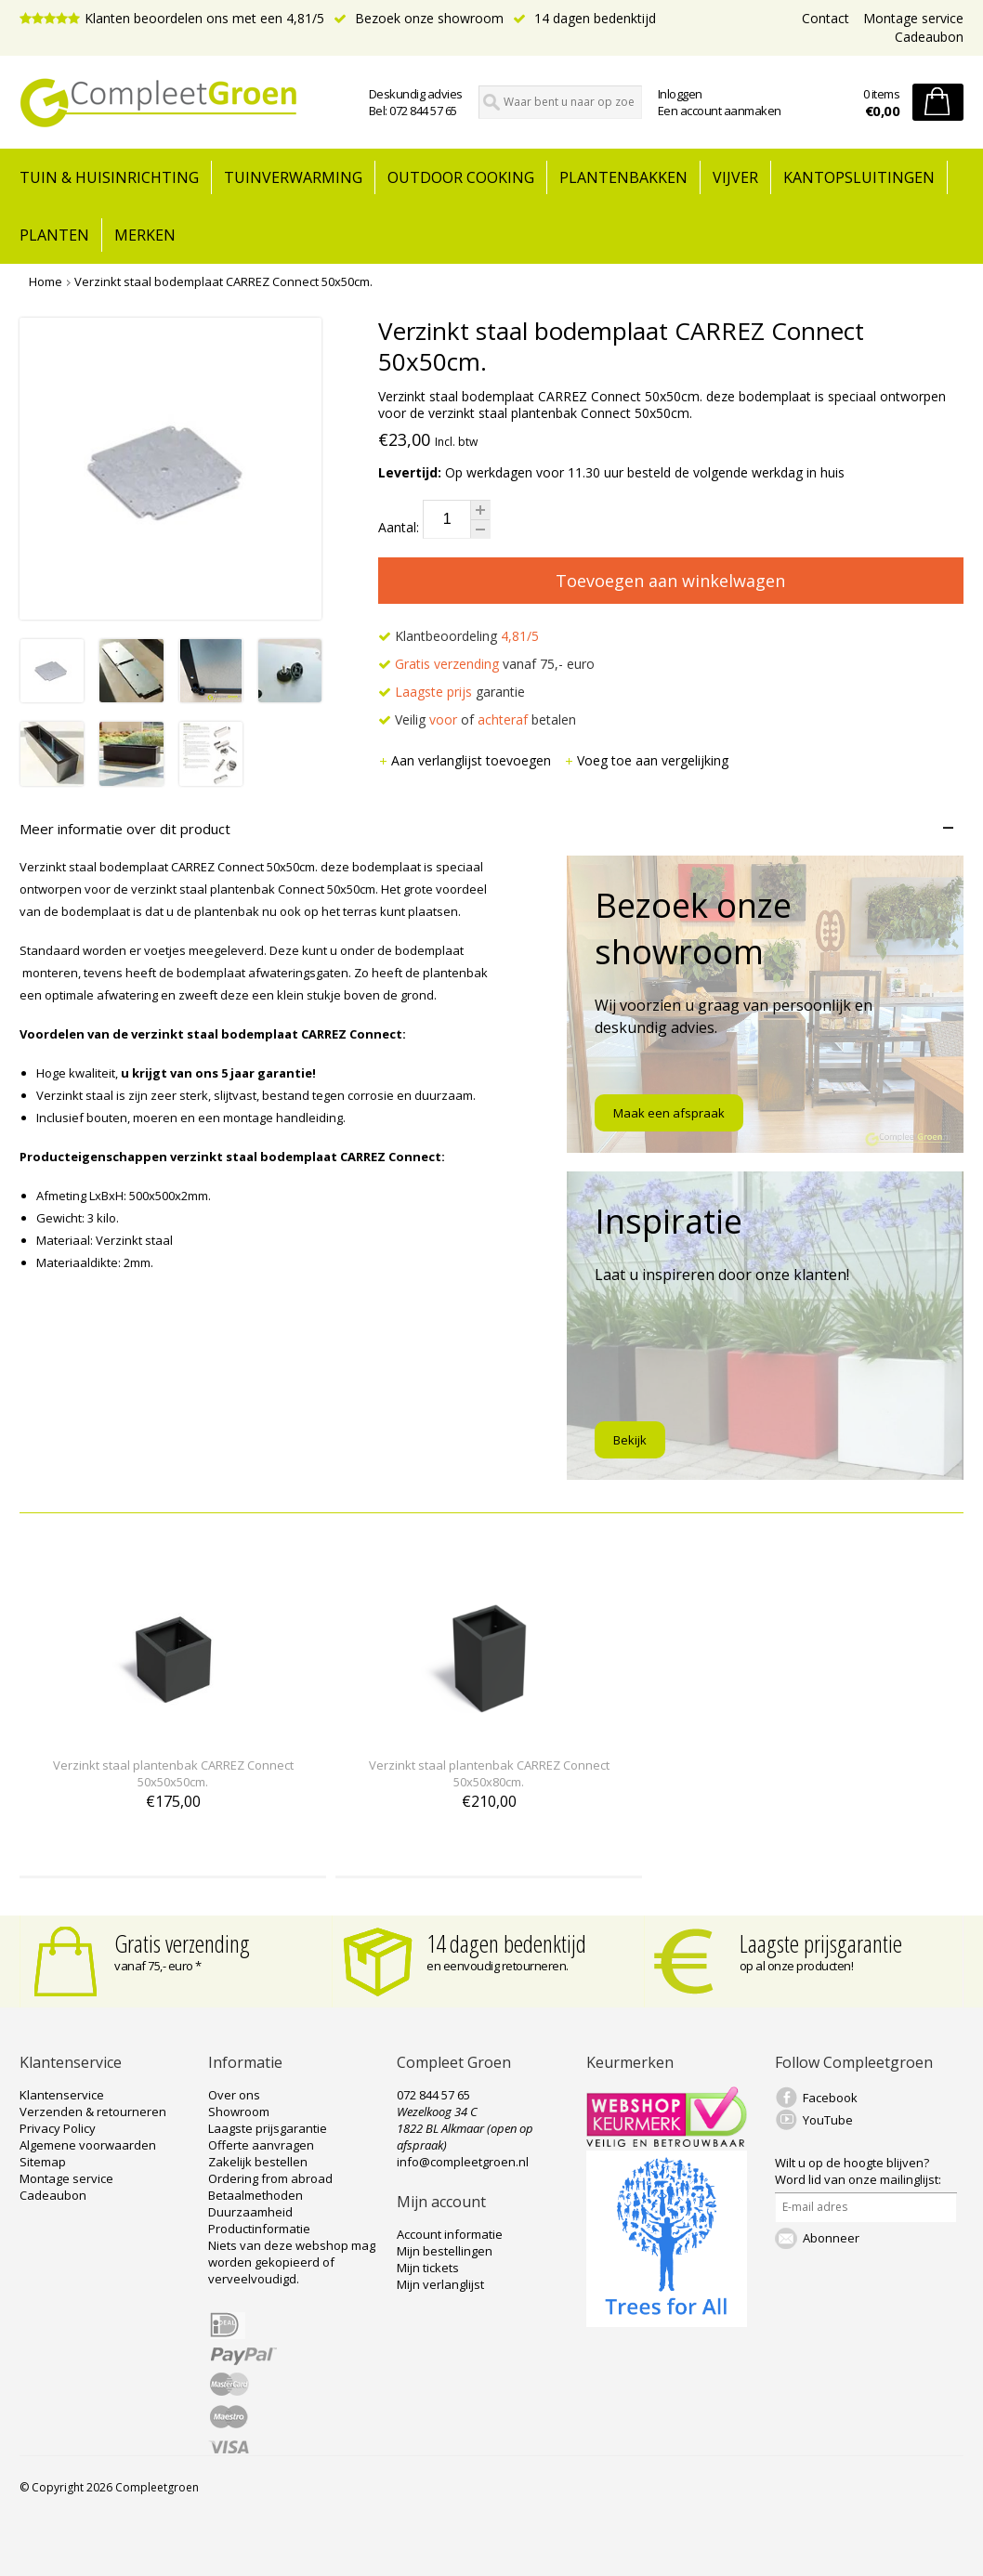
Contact (825, 18)
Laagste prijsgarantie (821, 1943)
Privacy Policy (58, 2128)
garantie (451, 691)
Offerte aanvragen (261, 2145)
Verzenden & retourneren (93, 2111)
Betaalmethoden (255, 2195)
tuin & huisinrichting (109, 177)
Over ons (234, 2094)
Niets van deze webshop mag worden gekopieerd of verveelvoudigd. (291, 2262)
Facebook (830, 2097)
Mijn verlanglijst (440, 2284)
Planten (54, 235)
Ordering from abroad (270, 2178)
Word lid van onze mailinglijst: (858, 2171)
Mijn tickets (428, 2267)
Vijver (735, 177)
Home (45, 281)
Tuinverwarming (293, 177)
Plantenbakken (623, 177)
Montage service (913, 18)
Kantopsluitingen (859, 177)
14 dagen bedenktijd (584, 18)
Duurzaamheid (250, 2211)
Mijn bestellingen (444, 2251)
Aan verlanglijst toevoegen (466, 760)
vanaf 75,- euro (486, 664)
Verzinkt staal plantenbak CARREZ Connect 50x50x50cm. (173, 1773)
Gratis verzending (182, 1943)
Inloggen (680, 93)
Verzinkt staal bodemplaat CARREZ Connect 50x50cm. (223, 281)
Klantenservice (62, 2094)
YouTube (828, 2120)
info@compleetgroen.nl (463, 2161)
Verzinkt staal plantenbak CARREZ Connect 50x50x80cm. (489, 1773)
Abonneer (831, 2237)
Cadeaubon (929, 37)
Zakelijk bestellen (258, 2161)
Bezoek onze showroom (419, 18)
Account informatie (450, 2234)
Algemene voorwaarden (88, 2145)
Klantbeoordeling (458, 636)
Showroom (238, 2111)
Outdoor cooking (460, 177)
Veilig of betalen (477, 719)
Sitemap (43, 2161)
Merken (145, 235)
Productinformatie (259, 2228)
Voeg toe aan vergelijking (646, 760)
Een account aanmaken (719, 110)
